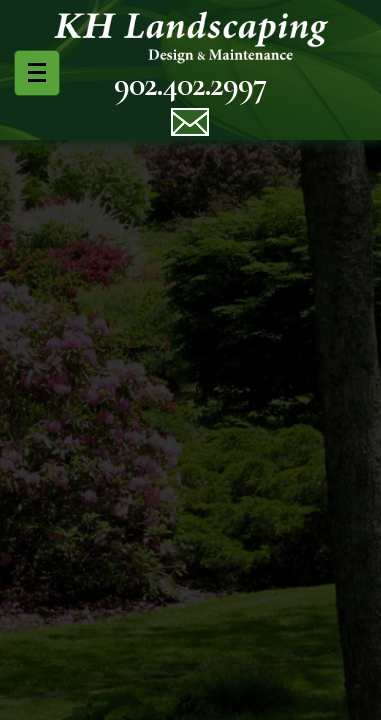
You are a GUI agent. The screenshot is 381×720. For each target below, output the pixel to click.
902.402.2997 (190, 84)
